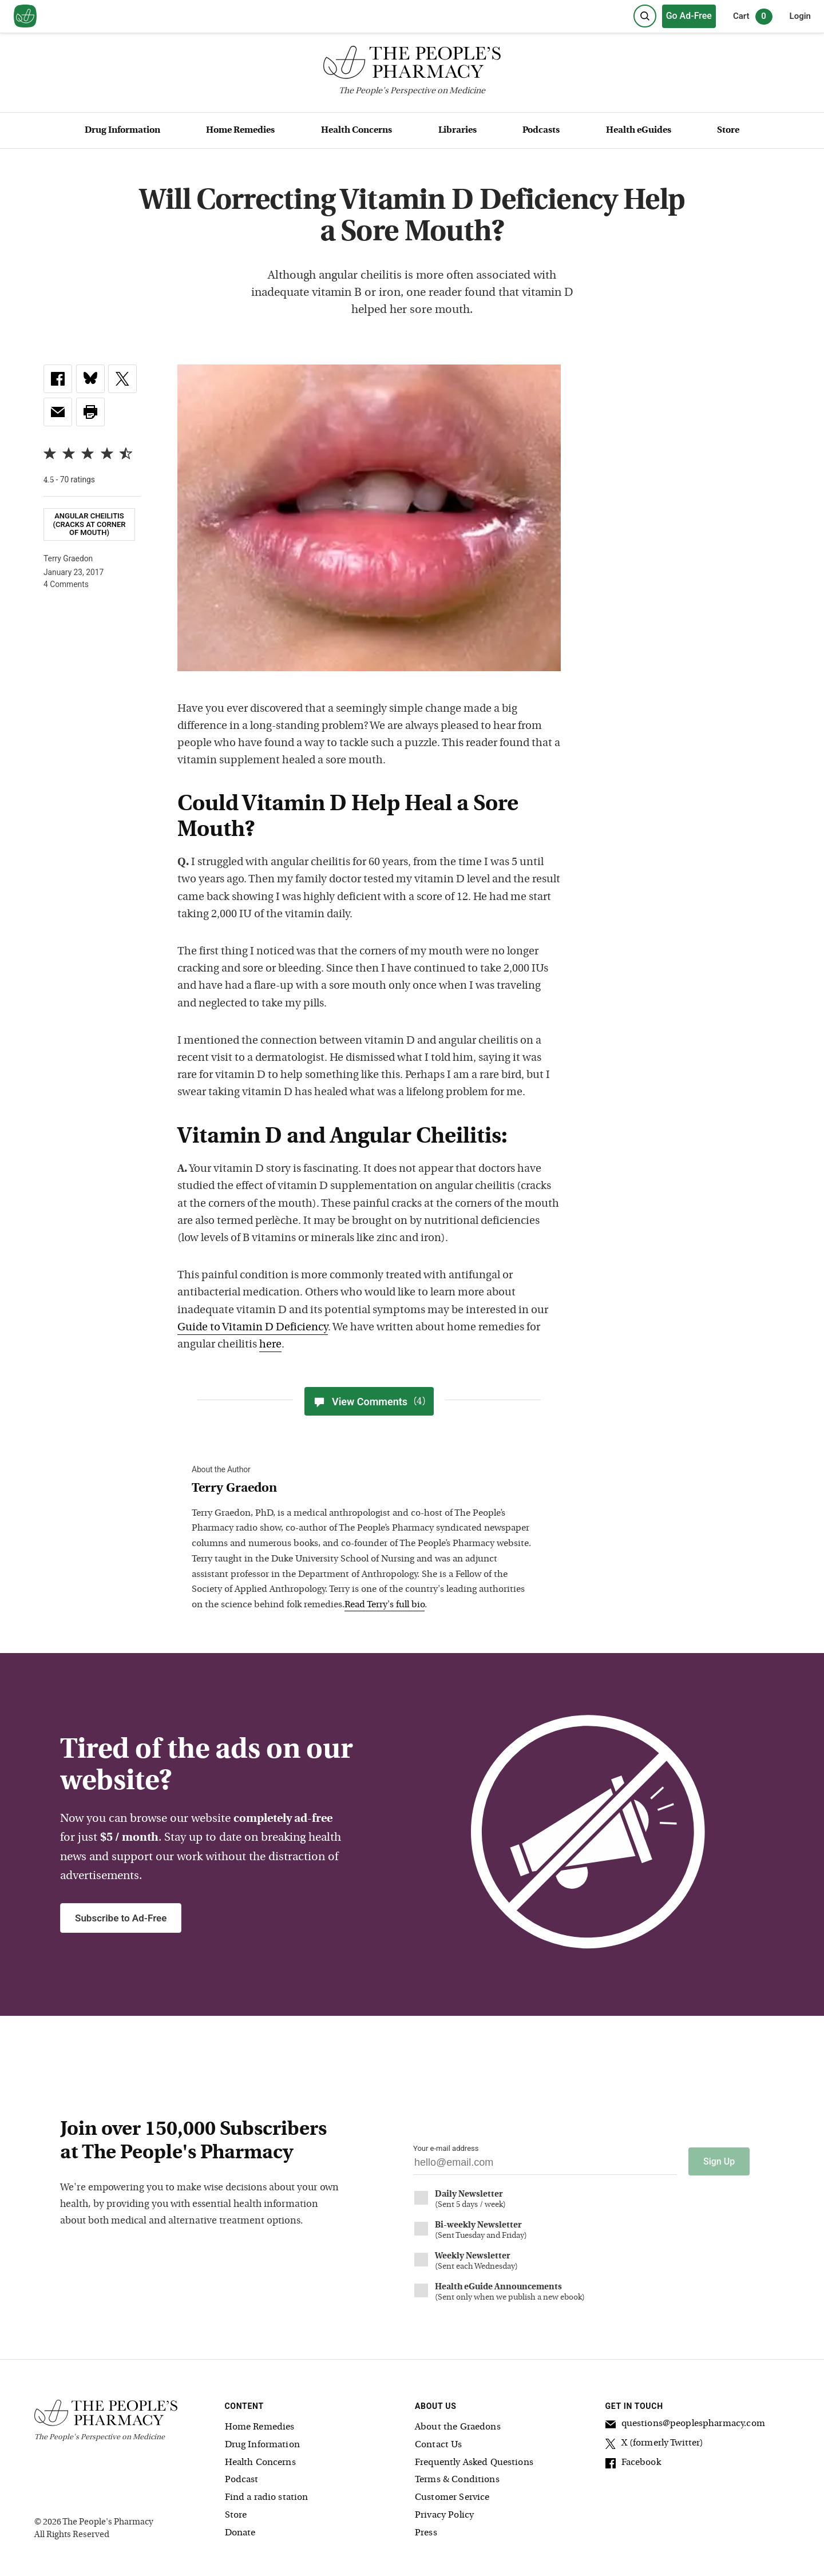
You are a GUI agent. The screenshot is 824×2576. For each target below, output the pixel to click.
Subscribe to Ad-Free (121, 1918)
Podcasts (541, 130)
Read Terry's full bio (384, 1605)
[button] (90, 412)
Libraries (457, 130)
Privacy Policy (444, 2515)
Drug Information (122, 130)
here (270, 1344)
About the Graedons (458, 2427)
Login (800, 16)
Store (728, 130)
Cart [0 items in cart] (752, 17)
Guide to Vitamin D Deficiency (252, 1327)
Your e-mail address (445, 2148)
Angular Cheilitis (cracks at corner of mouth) (89, 524)
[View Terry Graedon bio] (363, 1489)
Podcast (242, 2479)
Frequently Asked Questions (474, 2462)
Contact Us (438, 2444)
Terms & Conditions (457, 2479)
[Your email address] (545, 2165)
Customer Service (452, 2497)
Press (426, 2532)
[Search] (644, 16)
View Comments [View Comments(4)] (369, 1401)
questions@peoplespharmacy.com (685, 2425)
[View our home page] (25, 16)
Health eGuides (638, 130)
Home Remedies (240, 130)
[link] (57, 378)
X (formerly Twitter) (654, 2445)
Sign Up (719, 2160)
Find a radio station (266, 2497)
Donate (240, 2532)
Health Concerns (356, 130)
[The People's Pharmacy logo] (412, 65)
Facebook (633, 2464)
